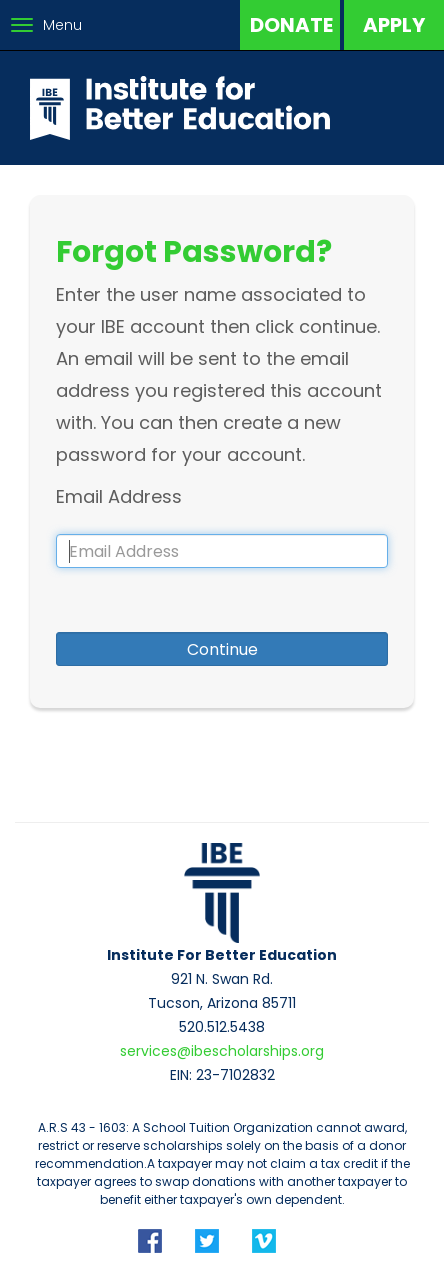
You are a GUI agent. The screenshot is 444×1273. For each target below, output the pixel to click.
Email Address (119, 496)
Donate (291, 25)
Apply (394, 25)
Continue (222, 649)
